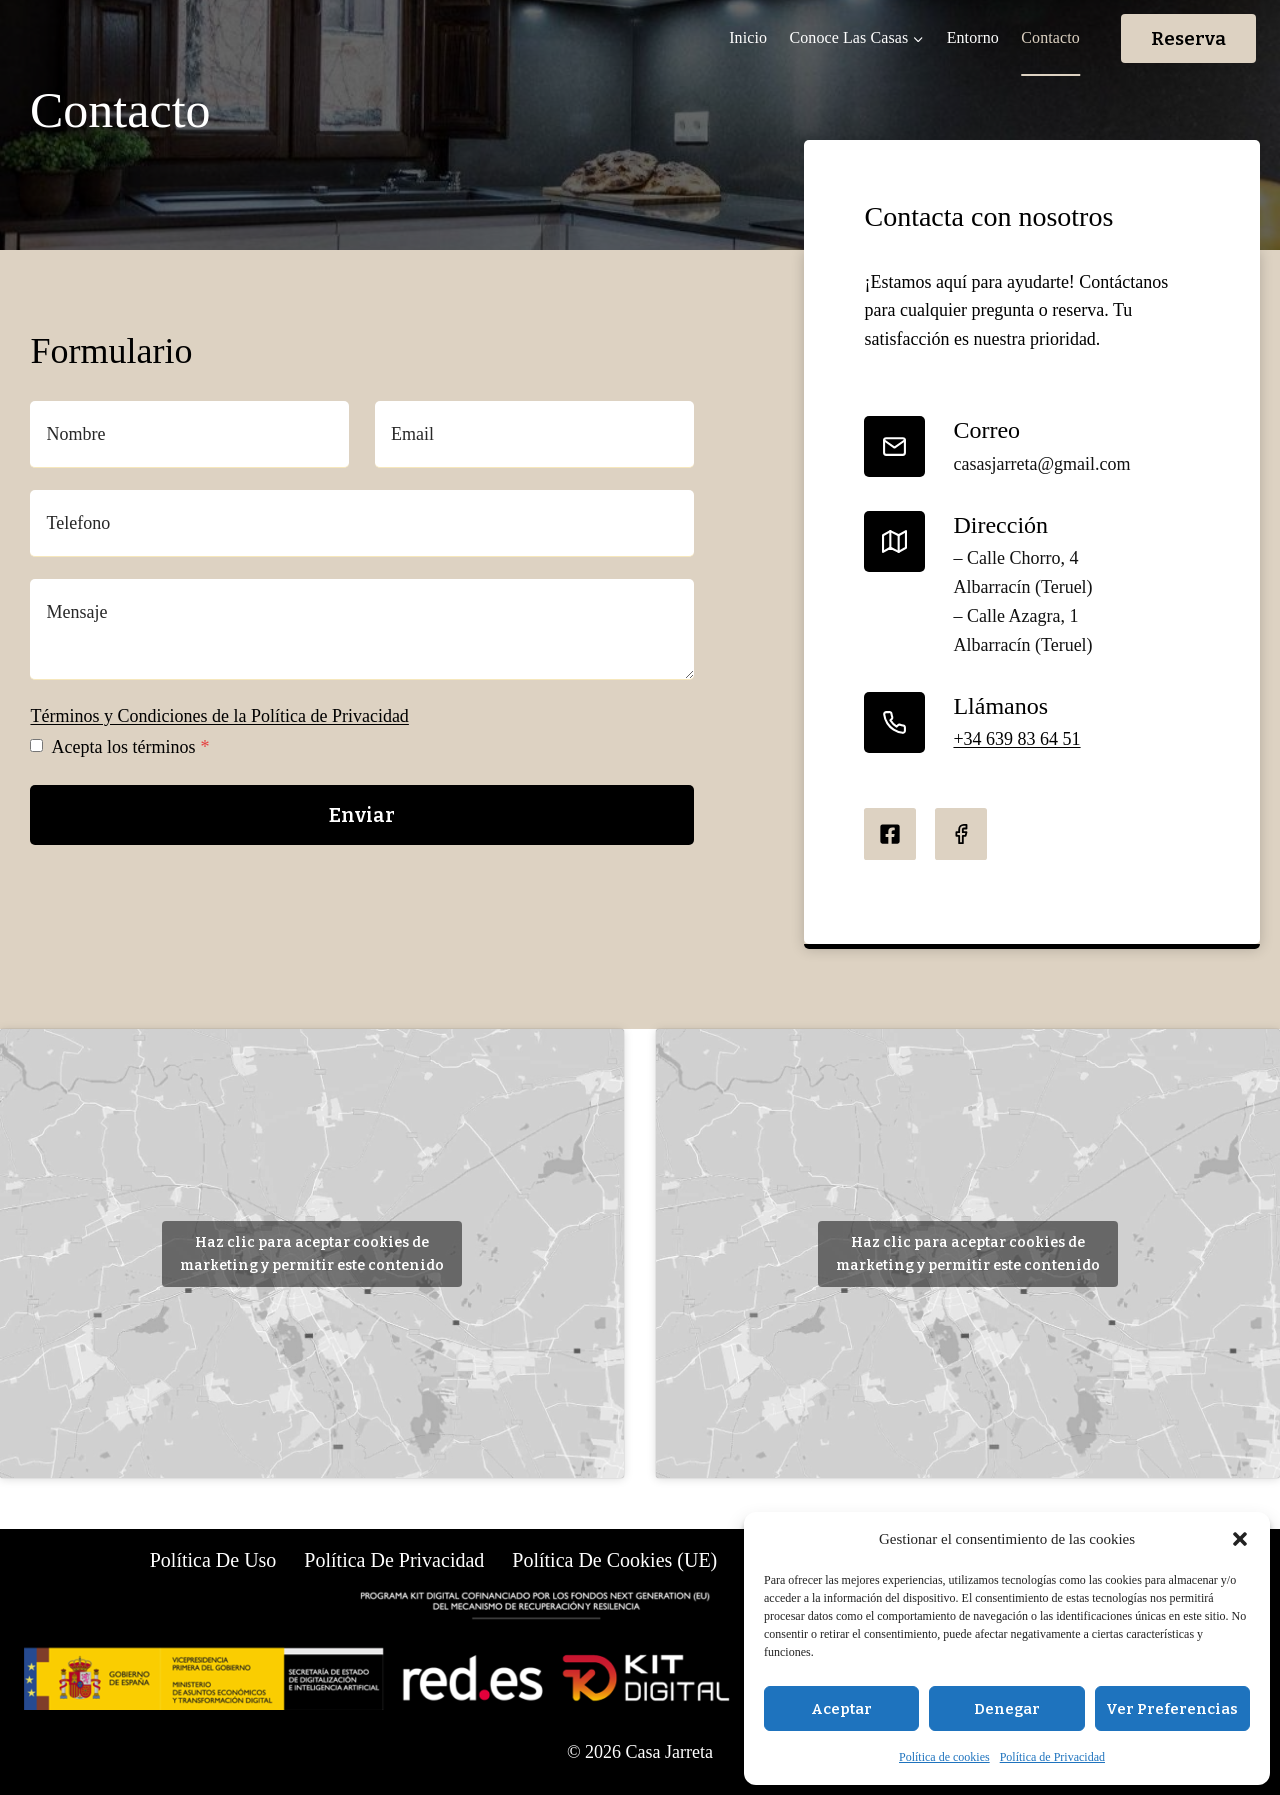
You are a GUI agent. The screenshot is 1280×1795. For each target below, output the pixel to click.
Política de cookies (944, 1757)
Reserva (1188, 38)
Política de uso (213, 1560)
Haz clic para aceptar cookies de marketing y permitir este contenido (312, 1254)
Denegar (1007, 1709)
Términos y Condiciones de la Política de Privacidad (219, 716)
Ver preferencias (1172, 1709)
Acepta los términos (130, 747)
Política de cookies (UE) (614, 1560)
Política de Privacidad (1052, 1757)
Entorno (973, 37)
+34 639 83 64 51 (1016, 739)
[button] (1240, 1539)
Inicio (748, 37)
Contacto (1050, 37)
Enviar (362, 815)
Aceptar (841, 1709)
